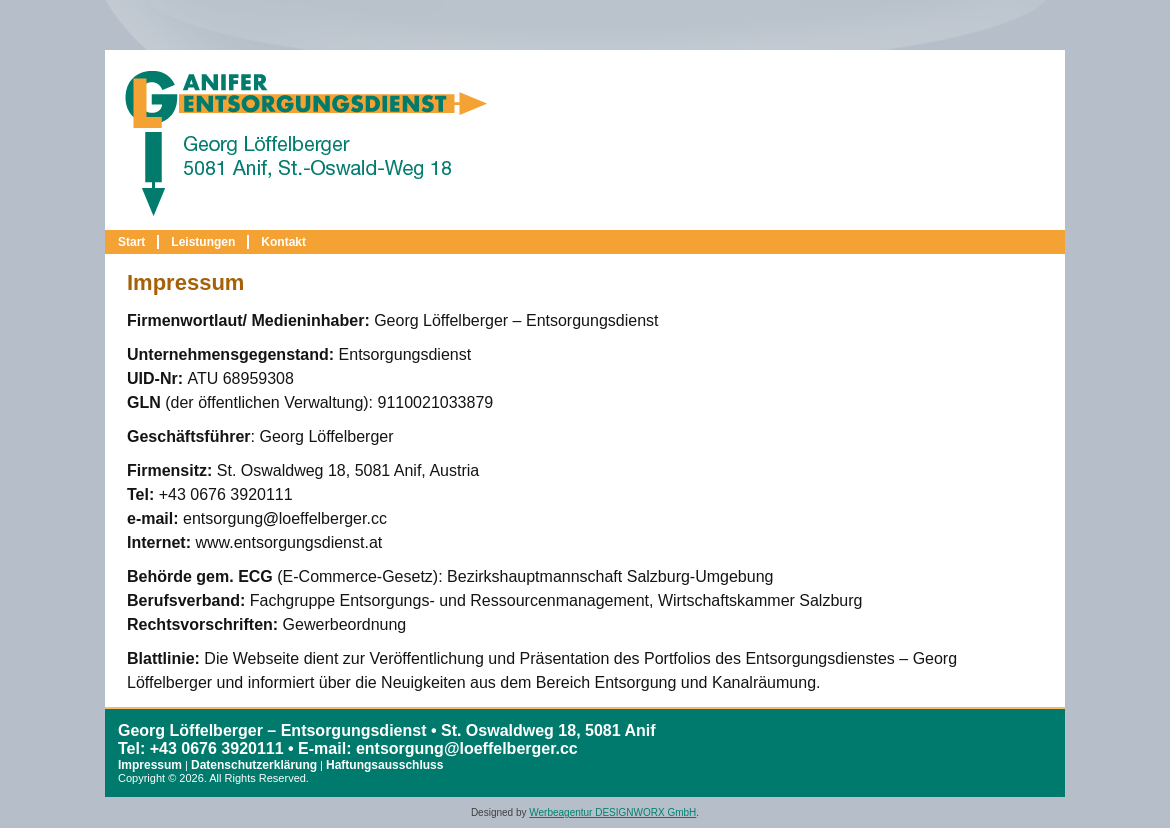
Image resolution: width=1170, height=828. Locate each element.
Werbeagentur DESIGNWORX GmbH (612, 812)
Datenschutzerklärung (254, 765)
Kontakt (283, 242)
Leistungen (203, 242)
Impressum (150, 765)
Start (131, 242)
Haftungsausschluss (384, 765)
